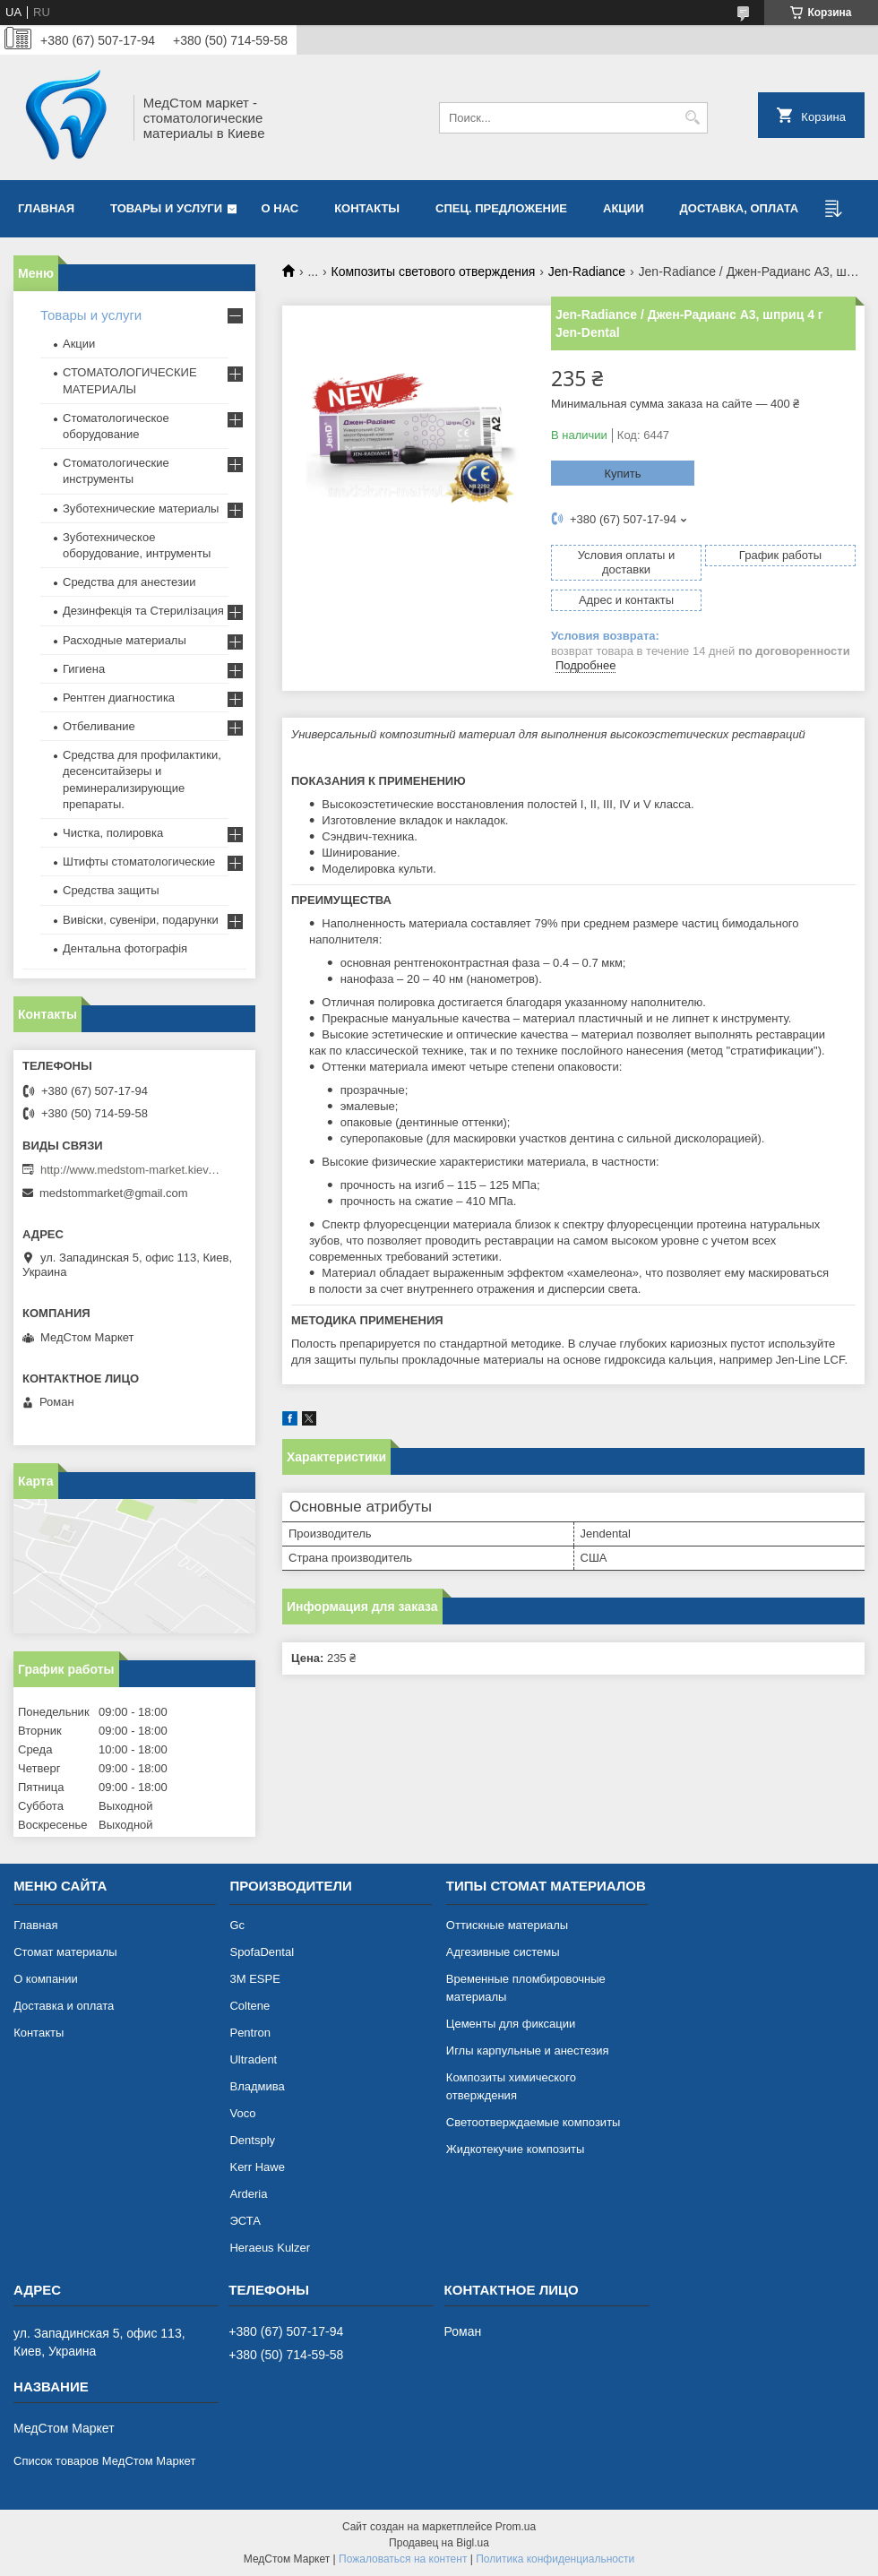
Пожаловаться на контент (403, 2559)
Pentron (250, 2032)
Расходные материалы (124, 640)
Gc (237, 1925)
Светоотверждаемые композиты (533, 2122)
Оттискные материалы (507, 1925)
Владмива (256, 2086)
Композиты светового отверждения (433, 271)
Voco (242, 2113)
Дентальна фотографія (125, 948)
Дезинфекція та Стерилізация (143, 610)
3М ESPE (254, 1979)
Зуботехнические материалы (141, 508)
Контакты (367, 208)
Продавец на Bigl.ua (439, 2543)
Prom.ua (515, 2526)
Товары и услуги (166, 208)
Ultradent (253, 2059)
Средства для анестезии (129, 582)
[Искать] (692, 118)
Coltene (249, 2005)
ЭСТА (244, 2220)
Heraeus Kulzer (269, 2247)
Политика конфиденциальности (555, 2559)
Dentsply (252, 2140)
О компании (45, 1979)
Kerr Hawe (256, 2167)
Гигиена (84, 669)
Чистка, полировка (113, 833)
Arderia (248, 2194)
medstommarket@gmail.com (113, 1193)
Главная (46, 208)
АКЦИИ (623, 208)
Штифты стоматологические (139, 861)
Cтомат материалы (64, 1952)
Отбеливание (99, 726)
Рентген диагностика (119, 697)
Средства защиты (111, 890)
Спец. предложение (501, 208)
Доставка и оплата (63, 2005)
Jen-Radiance (586, 271)
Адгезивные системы (503, 1952)
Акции (79, 343)
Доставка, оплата (739, 208)
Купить (622, 473)
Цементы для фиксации (510, 2023)
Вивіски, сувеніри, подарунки (141, 919)
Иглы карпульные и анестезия (527, 2050)
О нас (280, 208)
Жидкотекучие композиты (515, 2149)
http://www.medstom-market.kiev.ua (130, 1169)
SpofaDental (261, 1952)
